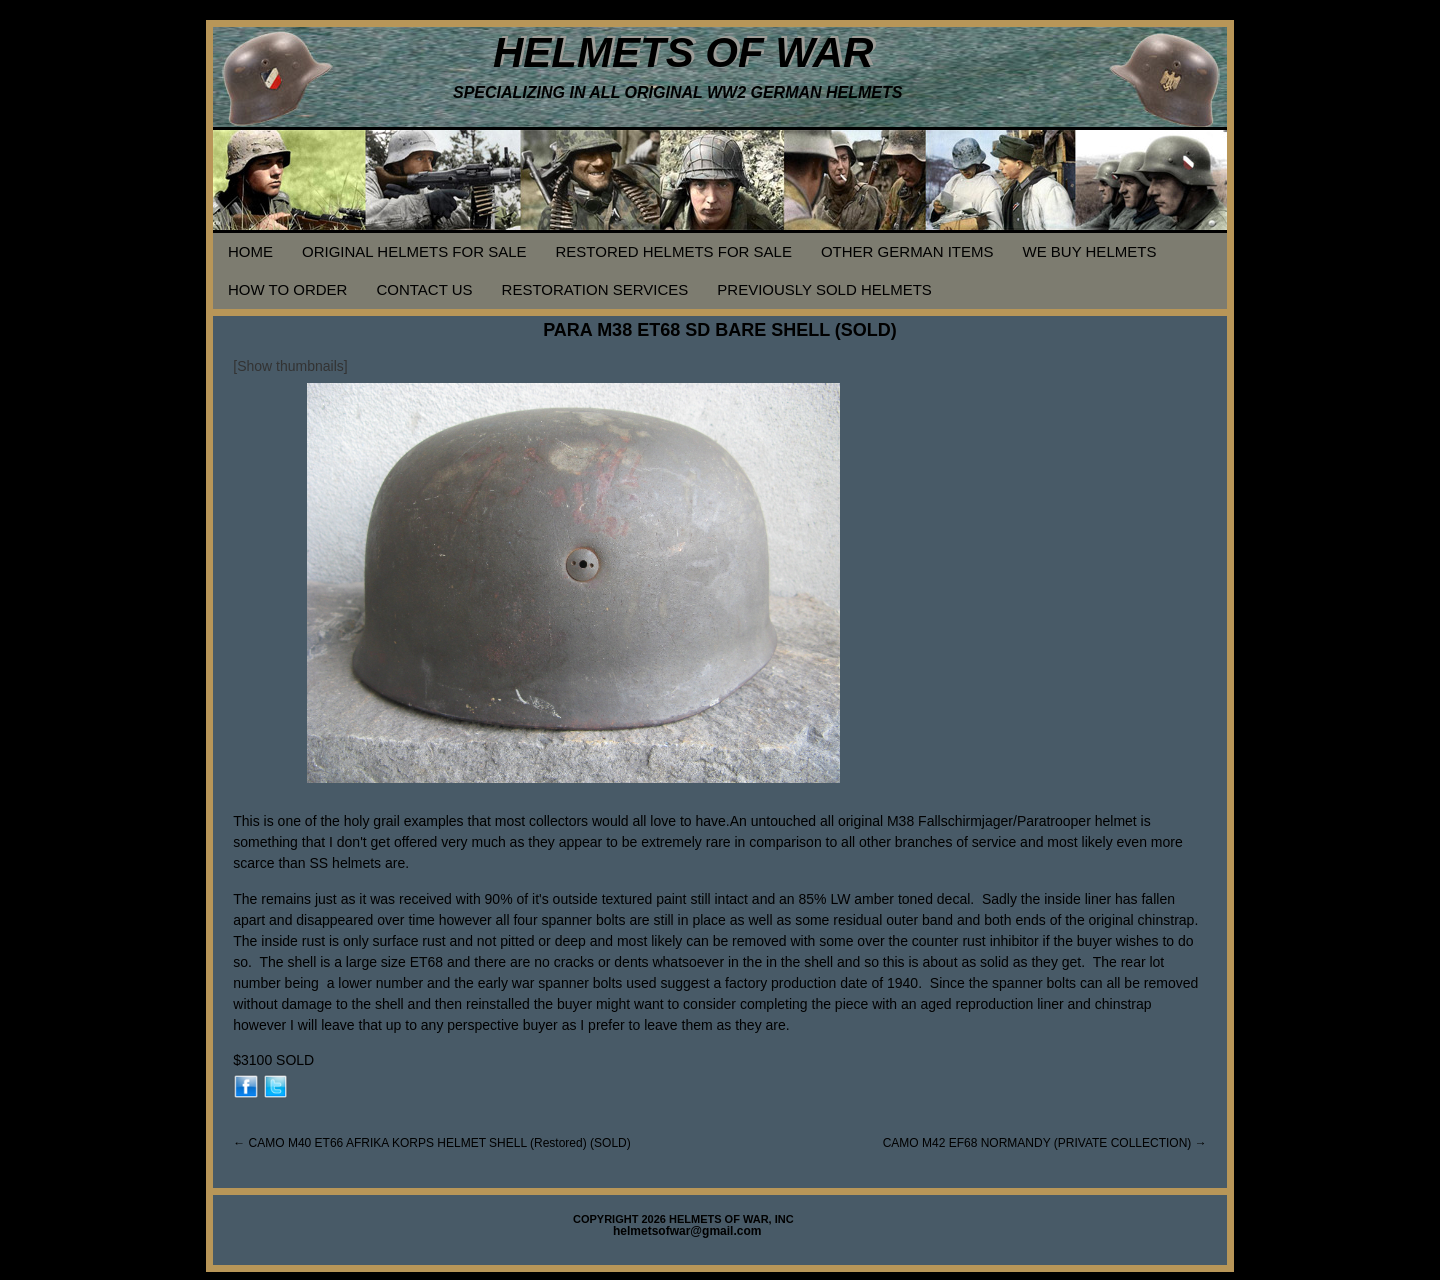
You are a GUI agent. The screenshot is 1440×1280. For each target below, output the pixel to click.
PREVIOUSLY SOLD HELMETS (824, 289)
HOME (250, 251)
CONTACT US (424, 289)
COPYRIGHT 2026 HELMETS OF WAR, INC (683, 1219)
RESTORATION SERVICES (595, 289)
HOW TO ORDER (287, 289)
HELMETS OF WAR (683, 52)
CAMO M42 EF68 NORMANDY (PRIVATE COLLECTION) (1045, 1143)
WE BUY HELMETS (1089, 251)
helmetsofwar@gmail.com (687, 1231)
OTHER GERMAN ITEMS (907, 251)
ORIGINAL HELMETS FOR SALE (414, 251)
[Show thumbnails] (290, 366)
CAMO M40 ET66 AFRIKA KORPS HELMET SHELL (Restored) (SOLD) (431, 1143)
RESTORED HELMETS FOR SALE (674, 251)
